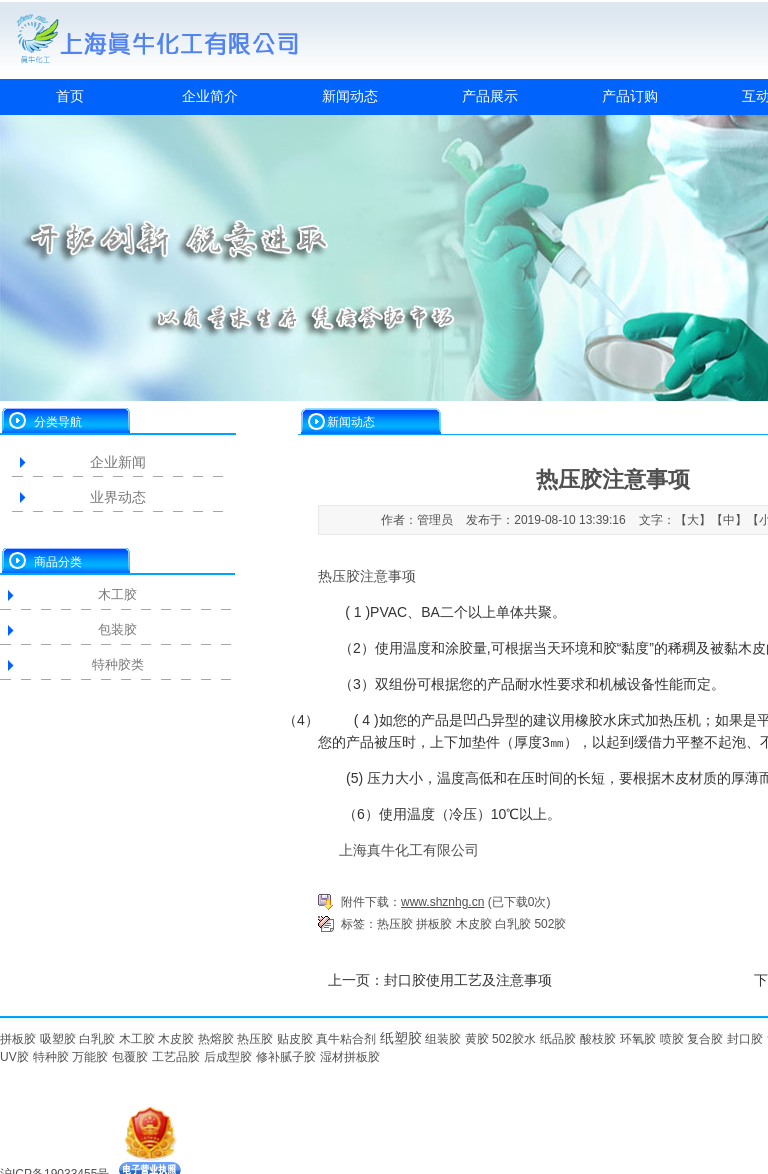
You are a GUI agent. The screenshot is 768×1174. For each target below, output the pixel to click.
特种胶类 (118, 664)
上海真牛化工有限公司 (409, 850)
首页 (70, 96)
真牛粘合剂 (346, 1039)
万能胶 (90, 1057)
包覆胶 (130, 1057)
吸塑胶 (58, 1039)
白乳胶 (513, 924)
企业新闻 (118, 462)
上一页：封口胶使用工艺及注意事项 (440, 980)
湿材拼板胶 (350, 1057)
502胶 (550, 924)
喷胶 (672, 1039)
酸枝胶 (598, 1039)
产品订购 (630, 96)
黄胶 (477, 1039)
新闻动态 (350, 96)
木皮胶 (474, 924)
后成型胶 (228, 1057)
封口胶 (745, 1039)
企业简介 (210, 96)
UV (8, 1057)
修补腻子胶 (286, 1057)
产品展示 (490, 96)
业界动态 (118, 497)
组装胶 (443, 1039)
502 (502, 1039)
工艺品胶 (176, 1057)
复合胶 (705, 1039)
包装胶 (117, 629)
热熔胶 (216, 1039)
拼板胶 (434, 924)
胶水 (524, 1039)
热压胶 (395, 924)
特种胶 (51, 1057)
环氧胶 (638, 1039)
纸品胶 (558, 1039)
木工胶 (117, 594)
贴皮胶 (295, 1039)
